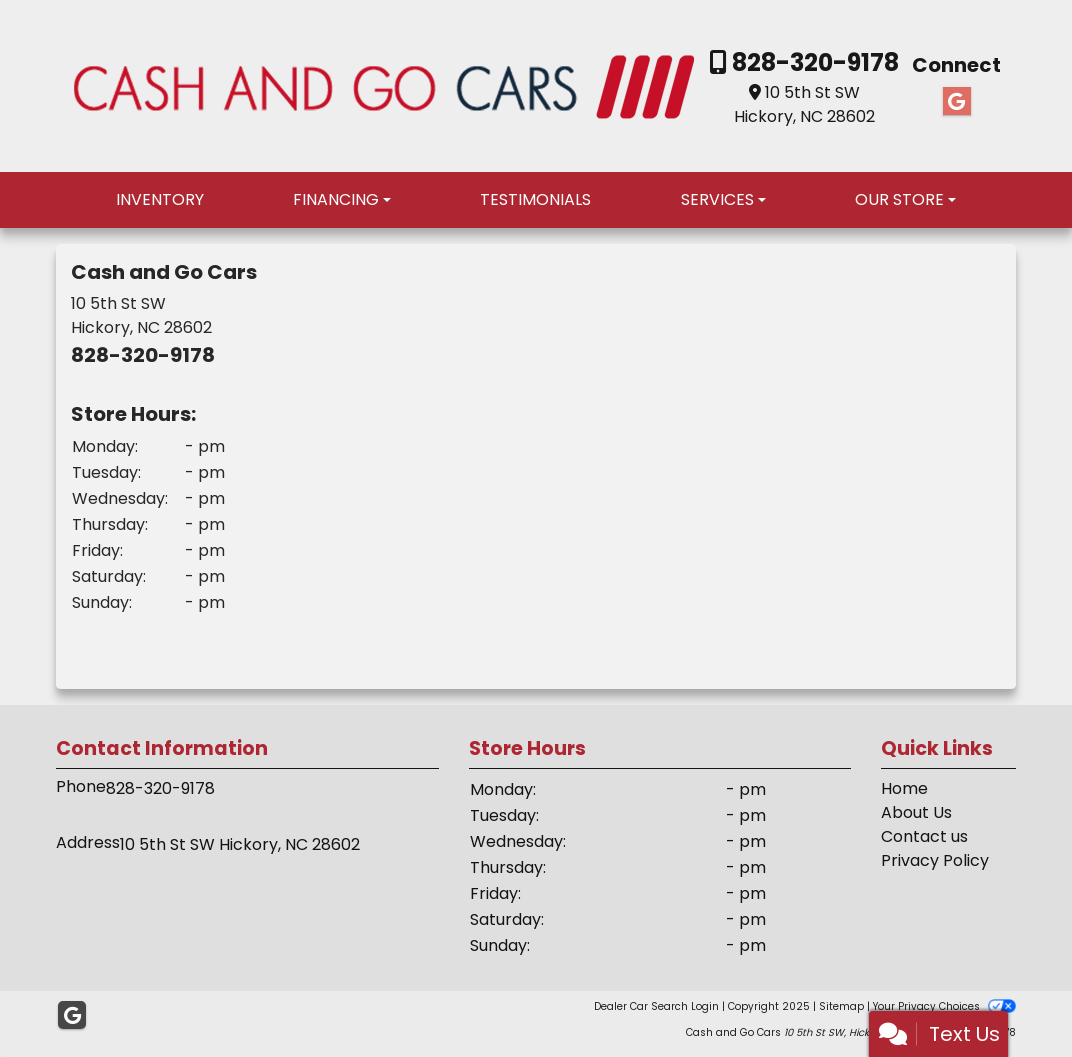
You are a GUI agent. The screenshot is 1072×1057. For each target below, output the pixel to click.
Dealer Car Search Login (656, 1006)
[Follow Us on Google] (957, 102)
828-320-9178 (813, 62)
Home (904, 788)
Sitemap (841, 1006)
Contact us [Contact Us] (924, 836)
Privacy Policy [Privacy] (935, 860)
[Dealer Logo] (383, 84)
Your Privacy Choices (944, 1006)
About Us (916, 812)
